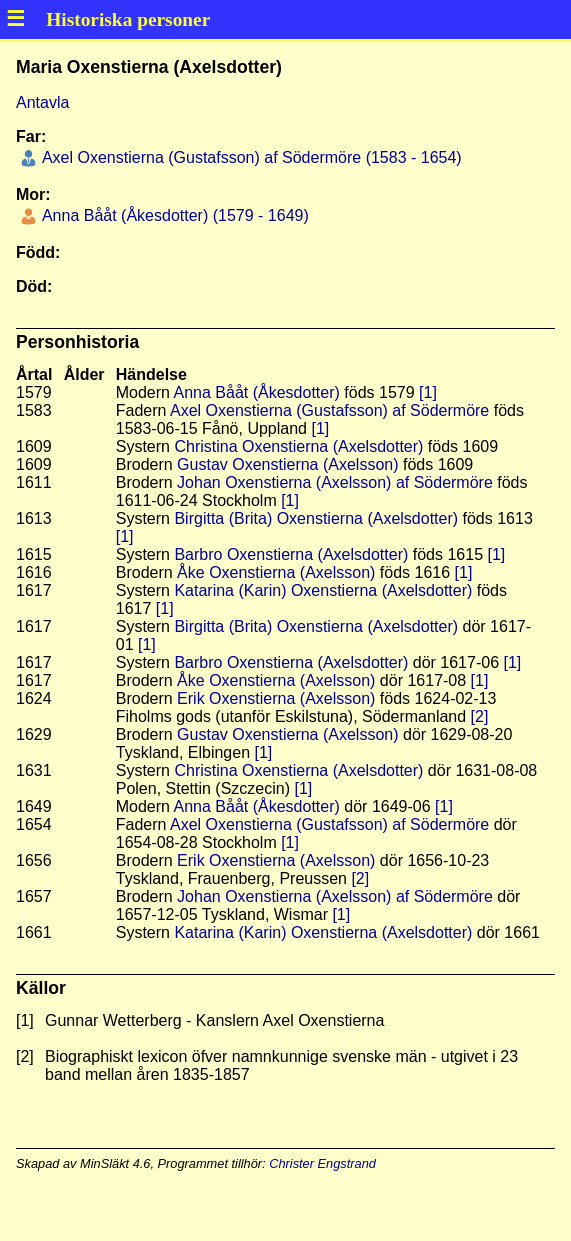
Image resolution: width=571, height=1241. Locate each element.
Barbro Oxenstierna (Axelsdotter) (291, 554)
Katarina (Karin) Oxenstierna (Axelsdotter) (323, 590)
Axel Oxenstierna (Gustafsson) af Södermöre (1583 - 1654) (249, 157)
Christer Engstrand (322, 1163)
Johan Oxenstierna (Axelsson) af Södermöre (335, 482)
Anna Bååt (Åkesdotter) (257, 392)
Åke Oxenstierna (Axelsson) (276, 572)
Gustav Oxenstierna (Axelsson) (287, 464)
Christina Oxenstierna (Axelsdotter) (298, 446)
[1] (428, 392)
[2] (480, 716)
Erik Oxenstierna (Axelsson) (276, 698)
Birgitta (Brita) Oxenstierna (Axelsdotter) (316, 518)
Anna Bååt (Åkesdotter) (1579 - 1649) (173, 215)
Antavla (42, 102)
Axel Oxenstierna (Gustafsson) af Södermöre (329, 410)
